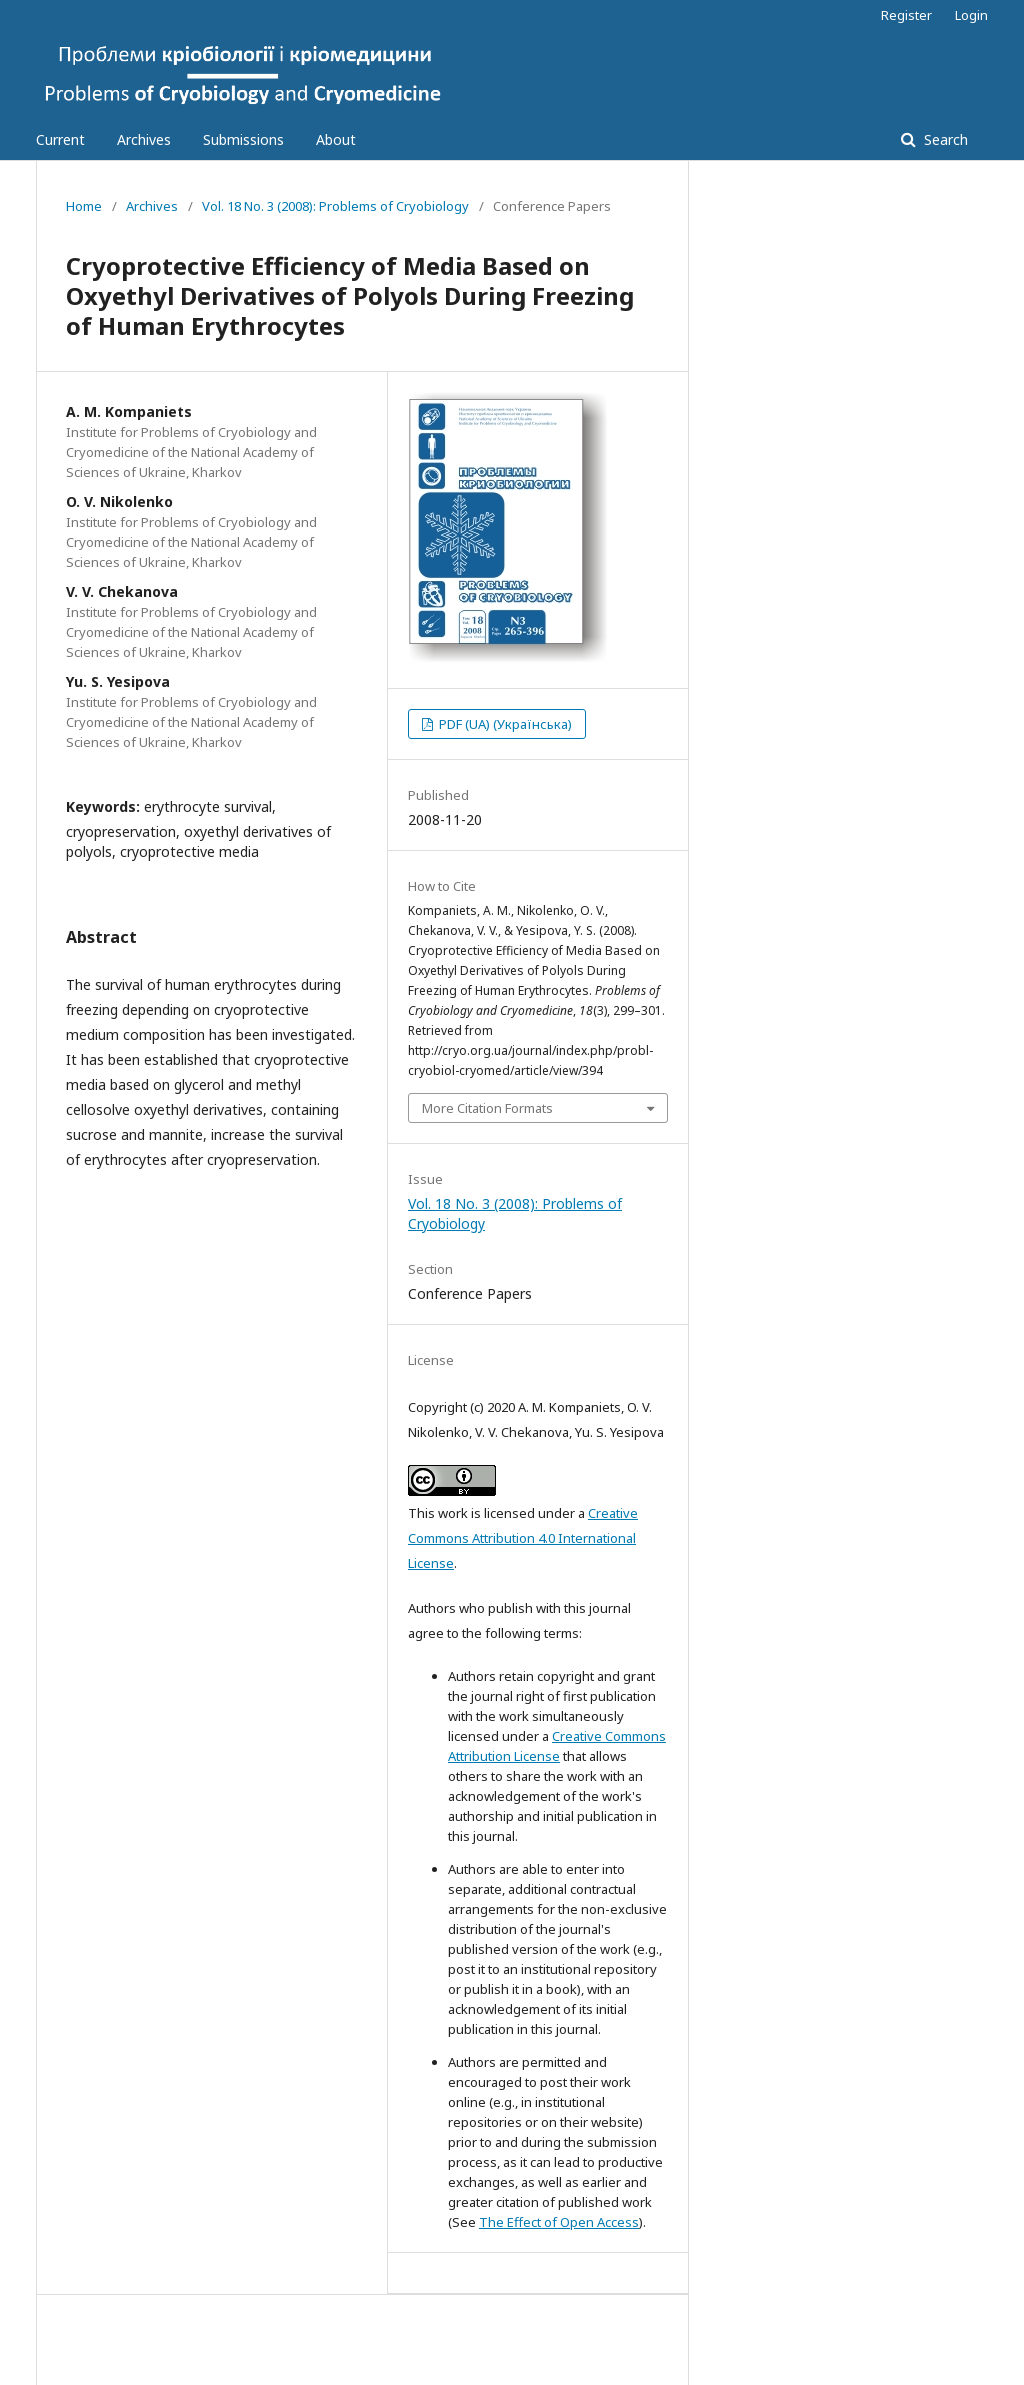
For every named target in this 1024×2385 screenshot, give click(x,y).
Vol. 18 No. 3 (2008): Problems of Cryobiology (335, 206)
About (336, 139)
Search (944, 139)
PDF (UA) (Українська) (504, 724)
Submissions (243, 139)
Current (60, 139)
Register (906, 15)
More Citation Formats (487, 1108)
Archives (144, 139)
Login (971, 15)
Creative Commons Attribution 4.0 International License (523, 1538)
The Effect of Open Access (559, 2222)
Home (84, 206)
